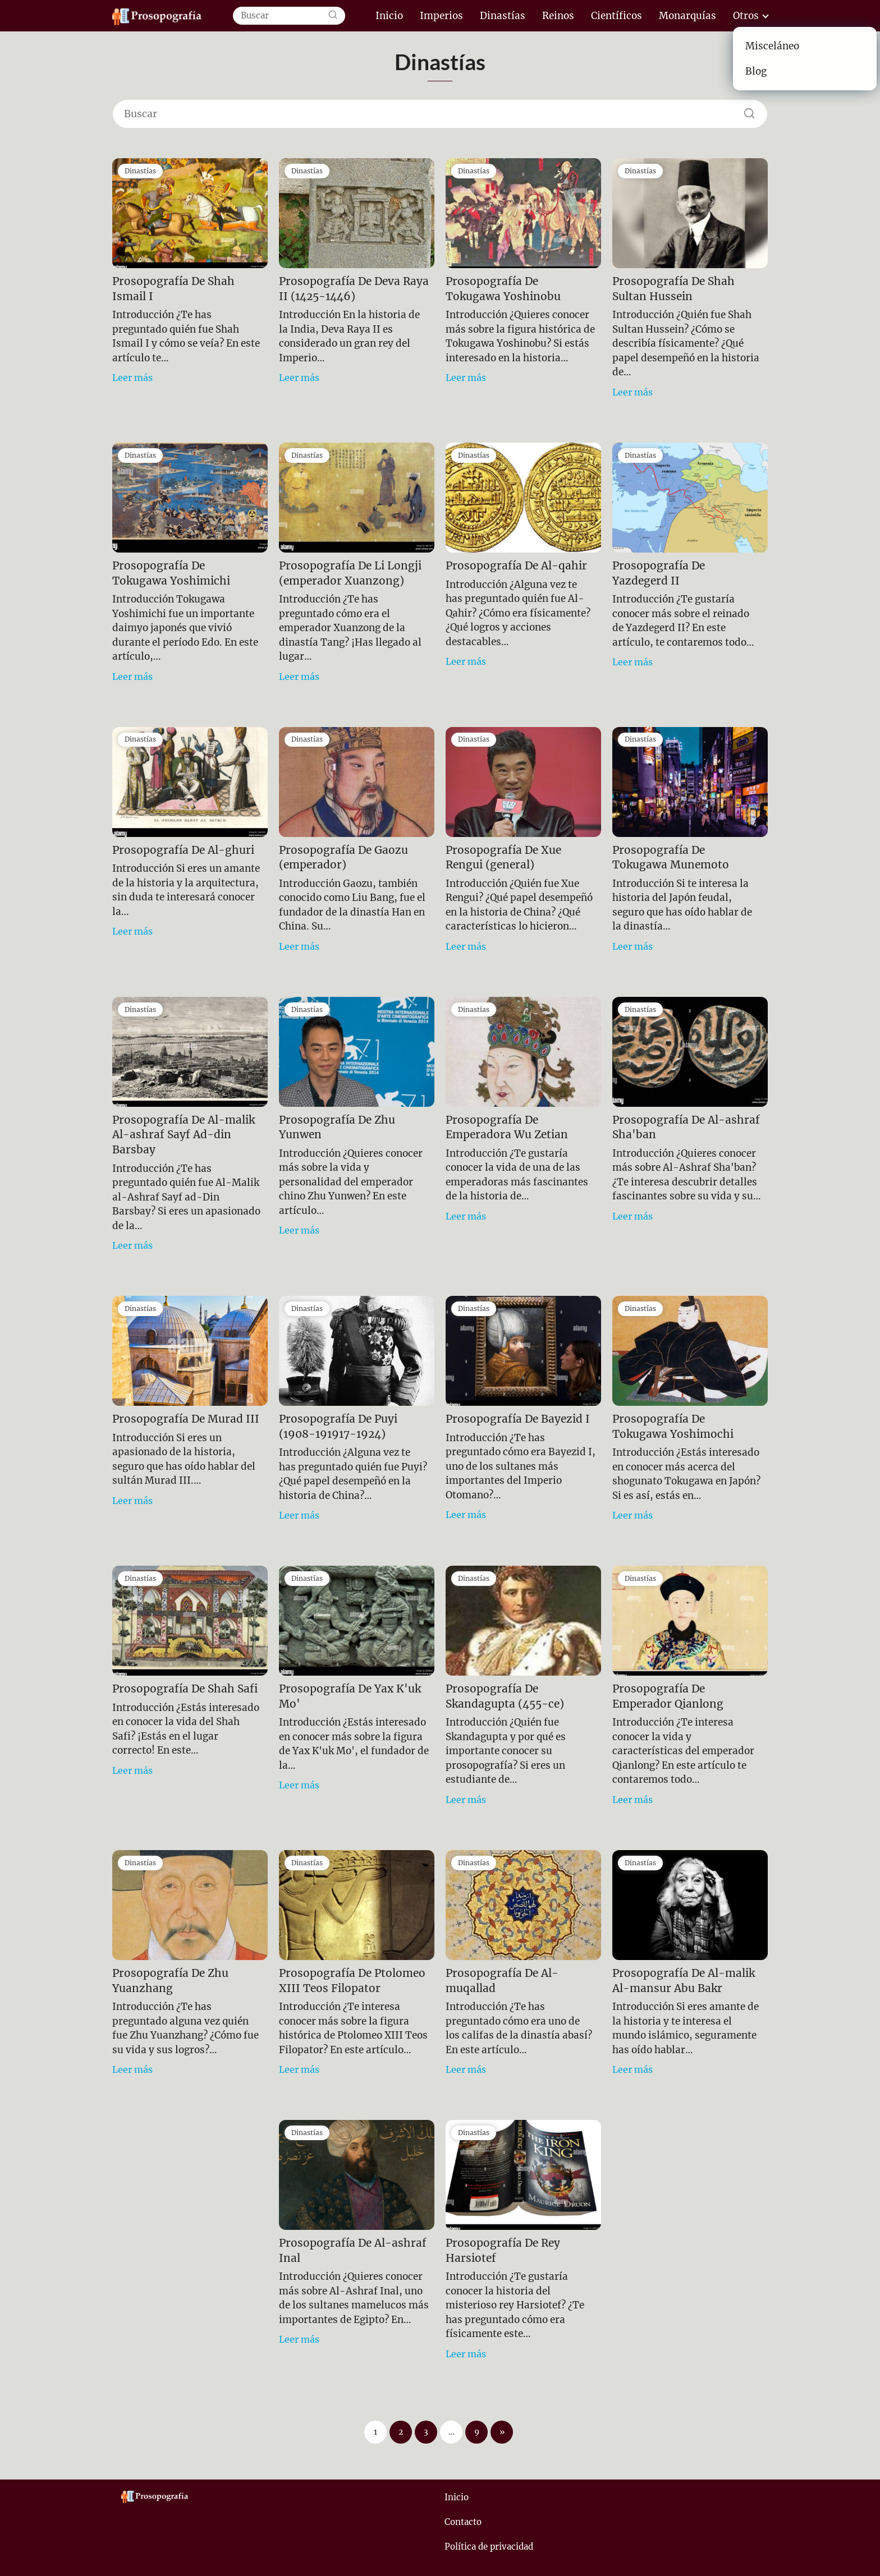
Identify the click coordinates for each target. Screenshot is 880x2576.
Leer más (132, 377)
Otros (746, 16)
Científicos (616, 16)
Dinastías (502, 16)
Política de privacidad (488, 2546)
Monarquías (687, 16)
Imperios (441, 16)
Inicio (389, 16)
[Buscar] (333, 16)
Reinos (558, 16)
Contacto (463, 2522)
